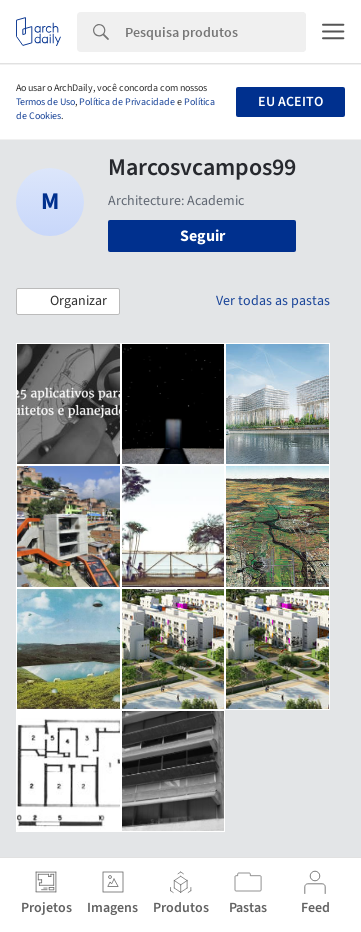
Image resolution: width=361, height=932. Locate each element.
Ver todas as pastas (273, 301)
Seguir (202, 236)
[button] (68, 302)
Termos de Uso (45, 102)
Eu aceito (290, 102)
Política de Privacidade (127, 102)
